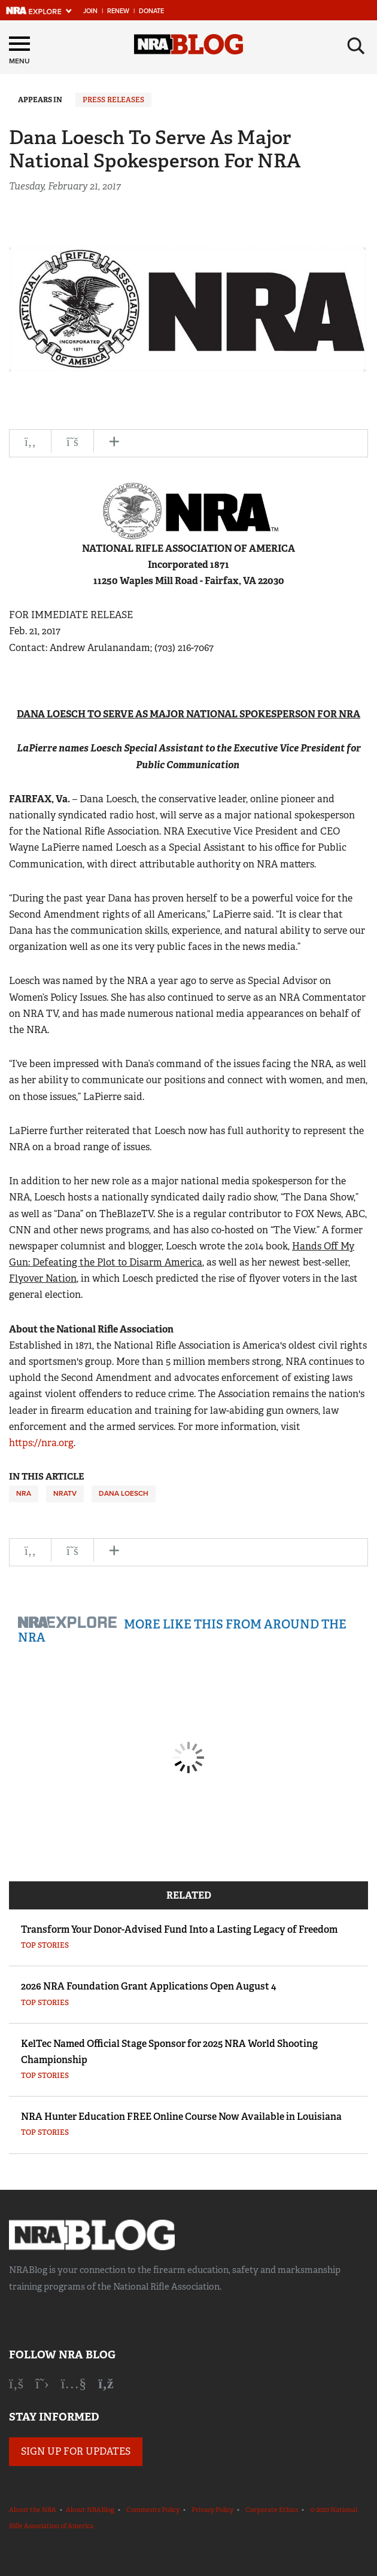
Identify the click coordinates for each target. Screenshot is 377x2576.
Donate (151, 11)
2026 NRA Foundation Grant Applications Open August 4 (148, 1986)
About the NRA (32, 2509)
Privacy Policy (212, 2509)
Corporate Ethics (271, 2509)
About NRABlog (90, 2509)
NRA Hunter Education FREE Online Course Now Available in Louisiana (181, 2116)
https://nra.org (41, 1443)
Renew (118, 11)
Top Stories (45, 1945)
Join (90, 11)
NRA (23, 1493)
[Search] (356, 46)
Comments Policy (153, 2509)
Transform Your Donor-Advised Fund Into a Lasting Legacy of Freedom (179, 1929)
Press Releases (113, 100)
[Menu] (19, 52)
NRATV (65, 1493)
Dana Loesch (123, 1493)
